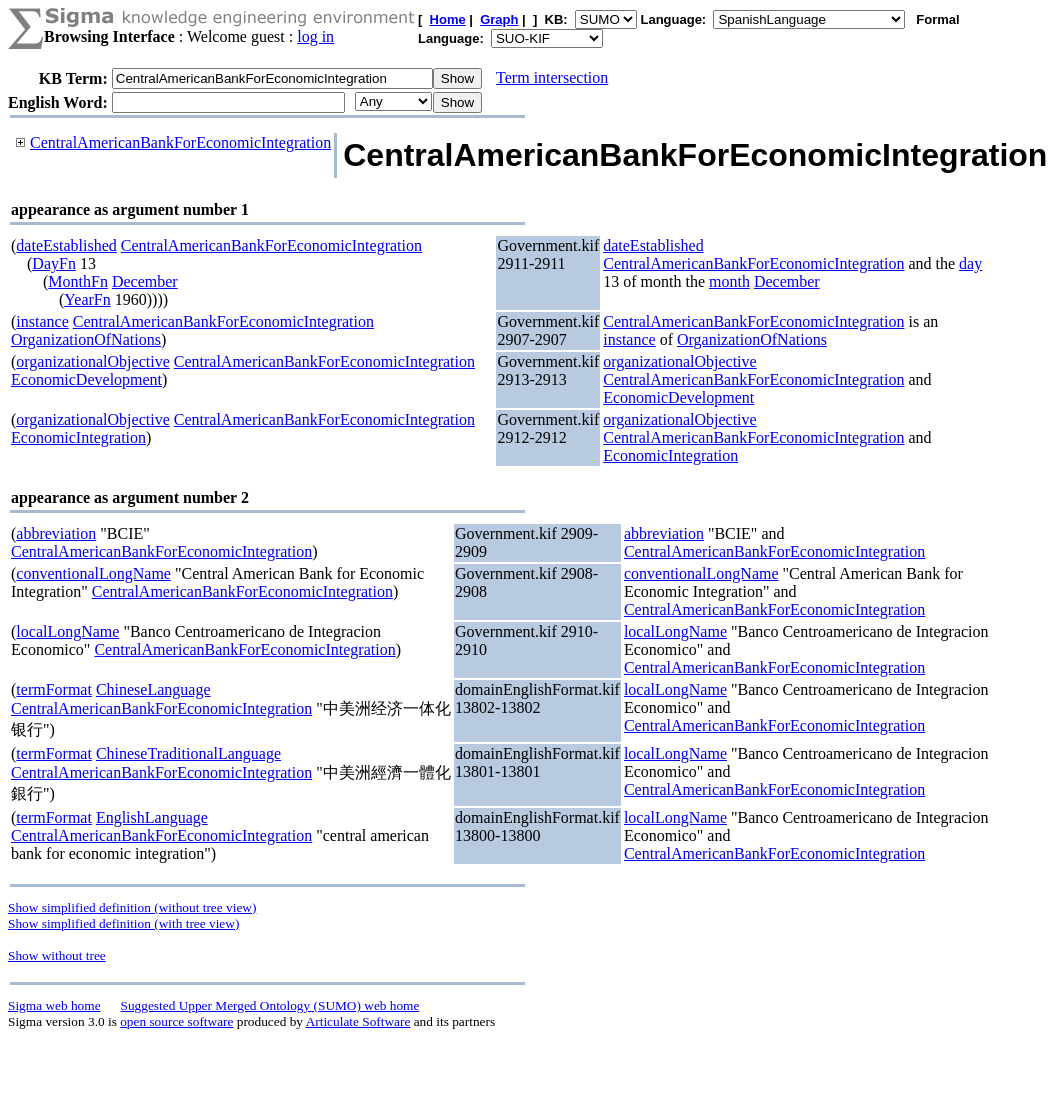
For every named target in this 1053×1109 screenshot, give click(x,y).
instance (42, 321)
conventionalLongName (93, 573)
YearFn (87, 299)
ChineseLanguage (153, 689)
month (729, 281)
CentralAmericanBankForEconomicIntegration (180, 142)
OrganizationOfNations (86, 339)
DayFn (54, 263)
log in (315, 36)
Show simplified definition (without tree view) (132, 907)
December (145, 281)
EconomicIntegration (78, 437)
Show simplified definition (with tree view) (123, 923)
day (970, 263)
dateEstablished (66, 245)
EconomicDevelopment (86, 379)
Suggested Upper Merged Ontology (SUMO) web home (270, 1005)
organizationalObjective (92, 361)
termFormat (54, 689)
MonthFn (78, 281)
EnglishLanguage (152, 817)
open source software (176, 1021)
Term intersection (552, 77)
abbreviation (56, 533)
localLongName (67, 631)
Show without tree (57, 955)
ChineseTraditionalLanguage (188, 753)
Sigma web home (54, 1005)
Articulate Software (358, 1021)
